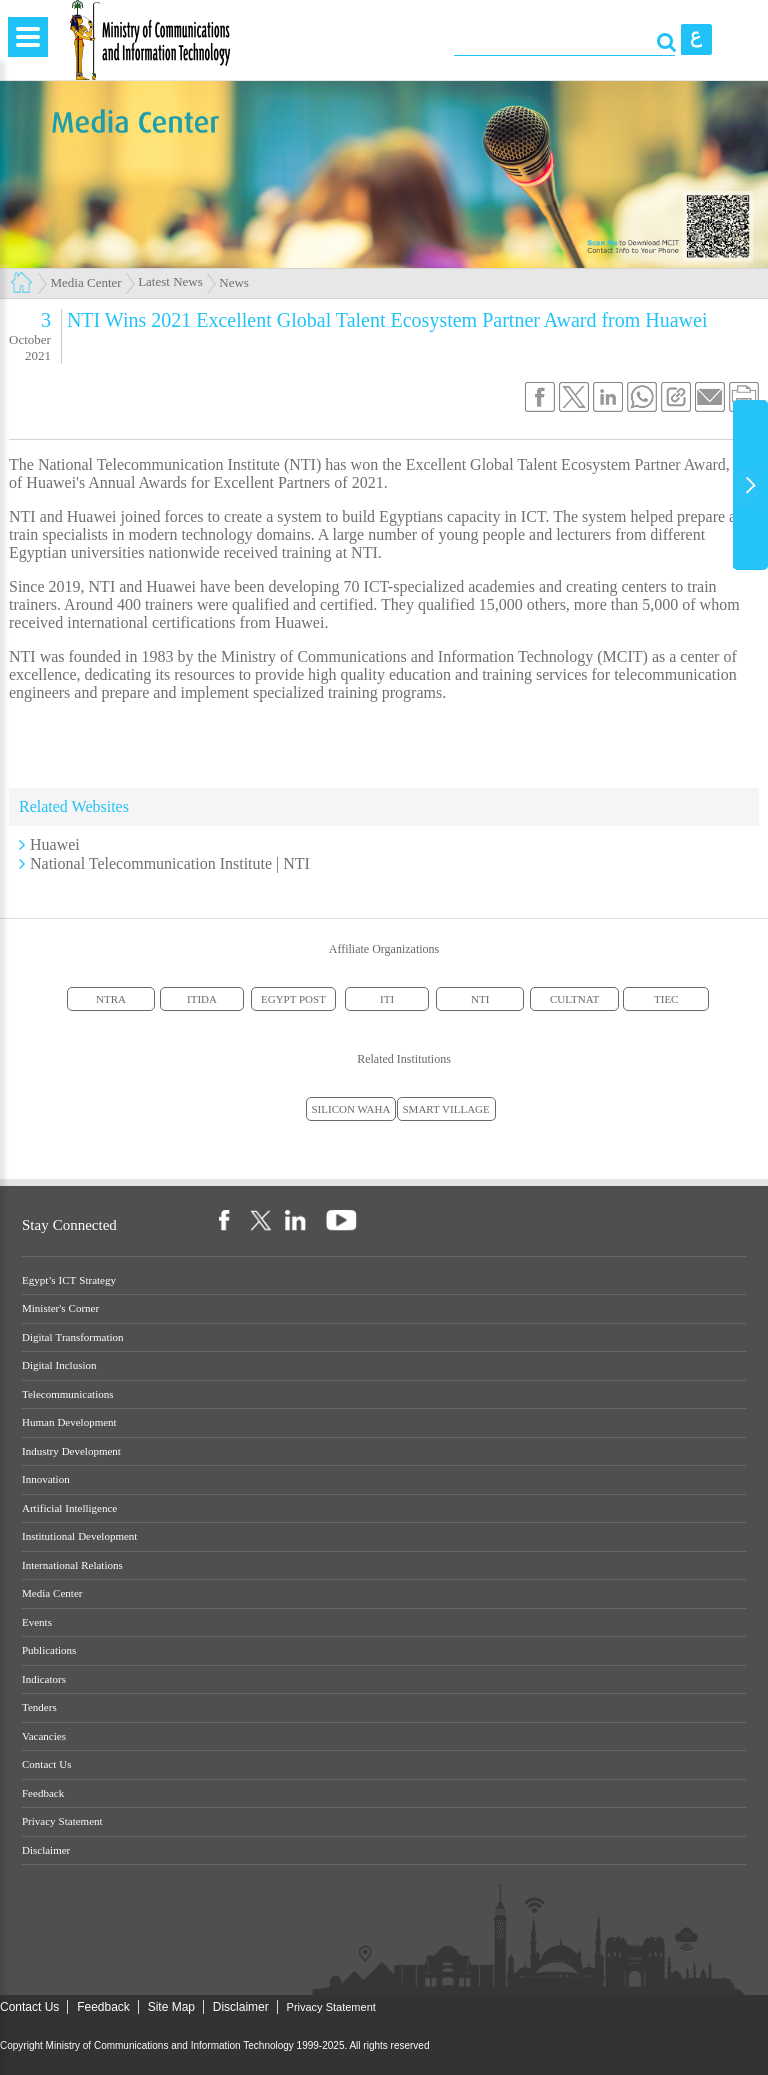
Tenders (39, 1707)
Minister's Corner (60, 1308)
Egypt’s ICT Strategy (69, 1280)
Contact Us (46, 1764)
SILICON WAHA (351, 1109)
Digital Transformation (73, 1337)
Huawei (55, 844)
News (234, 282)
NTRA (111, 999)
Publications (49, 1650)
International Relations (72, 1565)
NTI (480, 999)
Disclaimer (46, 1850)
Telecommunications (67, 1394)
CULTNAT (574, 999)
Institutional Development (79, 1536)
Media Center (86, 282)
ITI (387, 999)
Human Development (69, 1422)
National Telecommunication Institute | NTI (170, 863)
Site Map (171, 2007)
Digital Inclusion (59, 1365)
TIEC (666, 999)
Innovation (46, 1479)
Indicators (44, 1679)
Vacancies (44, 1736)
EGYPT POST (293, 999)
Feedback (43, 1793)
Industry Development (71, 1451)
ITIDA (202, 999)
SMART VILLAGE (446, 1109)
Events (37, 1622)
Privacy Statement (62, 1821)
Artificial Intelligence (69, 1508)
